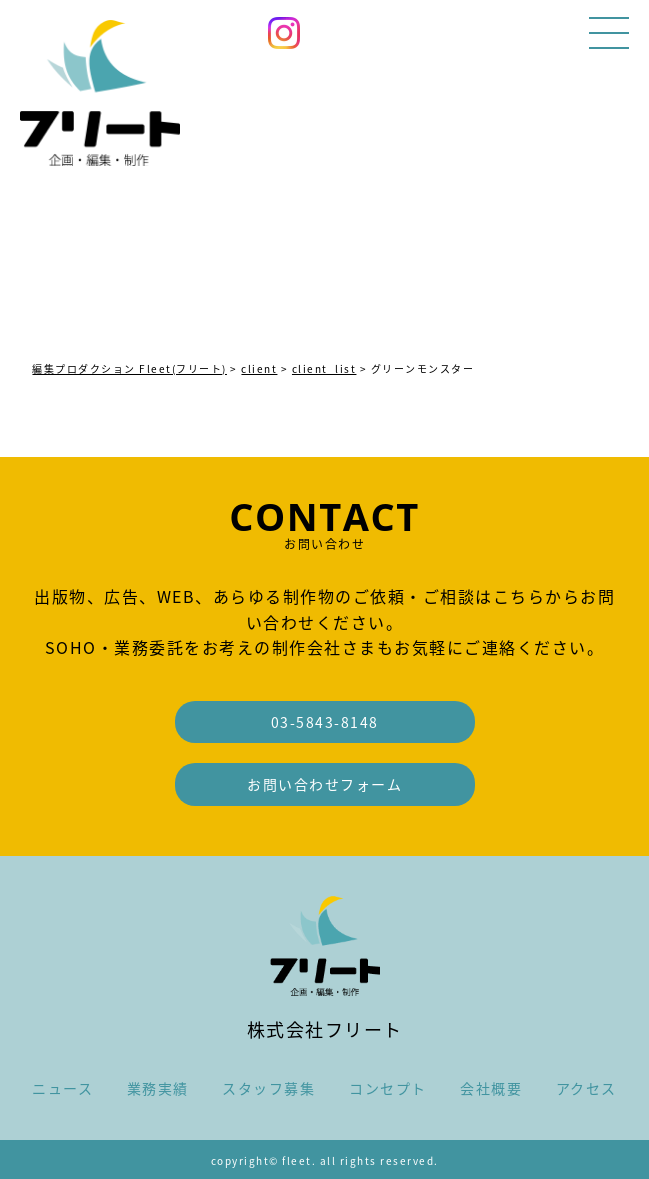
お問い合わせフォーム (324, 784)
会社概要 (491, 1088)
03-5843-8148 (325, 722)
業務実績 (158, 1088)
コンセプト (388, 1088)
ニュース (62, 1088)
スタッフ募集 (268, 1088)
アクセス (586, 1088)
